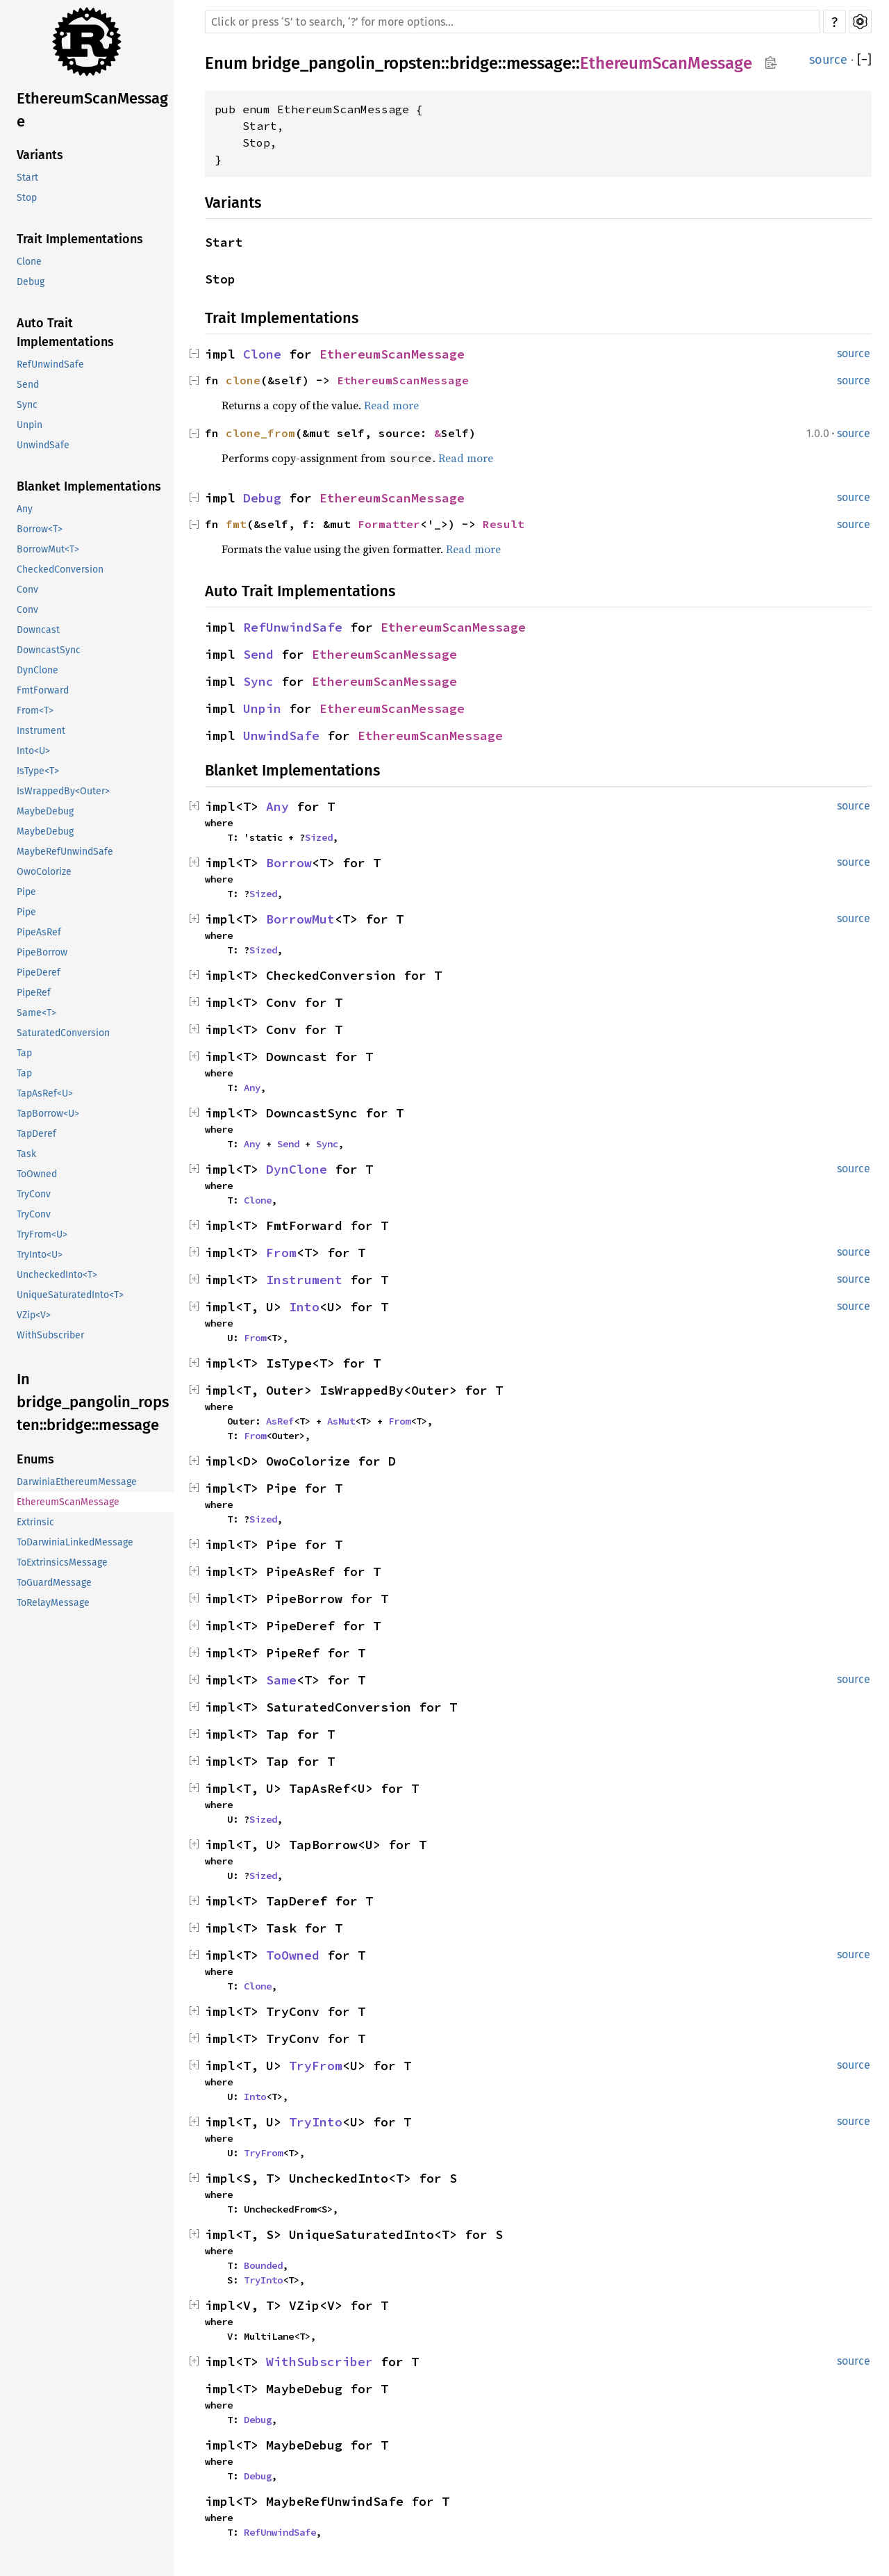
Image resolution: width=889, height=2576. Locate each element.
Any (25, 509)
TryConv (34, 1194)
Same (281, 1680)
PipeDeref (38, 972)
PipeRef (34, 993)
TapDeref (36, 1134)
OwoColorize (44, 872)
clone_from (260, 433)
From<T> (35, 710)
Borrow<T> (40, 529)
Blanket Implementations (89, 486)
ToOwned (37, 1174)
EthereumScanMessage (92, 110)
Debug (30, 282)
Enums (35, 1459)
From (281, 1253)
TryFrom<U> (42, 1234)
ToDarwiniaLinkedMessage (75, 1542)
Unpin (29, 425)
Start (27, 177)
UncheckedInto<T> (57, 1275)
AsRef (280, 1421)
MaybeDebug (45, 811)
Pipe (26, 892)
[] (864, 59)
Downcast (38, 630)
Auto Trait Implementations (65, 332)
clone (243, 380)
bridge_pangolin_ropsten (346, 63)
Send (28, 385)
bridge (473, 63)
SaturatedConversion (63, 1033)
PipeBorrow (42, 952)
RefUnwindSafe (50, 364)
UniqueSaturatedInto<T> (70, 1295)
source (828, 59)
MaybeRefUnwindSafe (65, 852)
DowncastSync (49, 650)
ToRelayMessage (53, 1603)
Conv (27, 590)
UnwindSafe (43, 445)
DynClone (37, 670)
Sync (27, 405)
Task (26, 1154)
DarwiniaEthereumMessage (77, 1482)
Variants (40, 155)
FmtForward (43, 690)
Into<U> (33, 751)
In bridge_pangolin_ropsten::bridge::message (93, 1402)
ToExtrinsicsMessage (62, 1562)
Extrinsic (35, 1522)
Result (503, 524)
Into (304, 1307)
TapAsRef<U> (45, 1093)
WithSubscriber (50, 1335)
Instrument (41, 731)
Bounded (263, 2265)
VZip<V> (34, 1315)
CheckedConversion (60, 569)
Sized (319, 837)
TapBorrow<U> (48, 1113)
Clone (29, 262)
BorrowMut (300, 919)
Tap (24, 1053)
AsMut (341, 1421)
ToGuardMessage (54, 1583)
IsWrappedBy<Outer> (63, 791)
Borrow (289, 863)
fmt (236, 524)
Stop (27, 198)
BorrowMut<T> (48, 549)
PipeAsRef (39, 932)
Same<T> (36, 1013)
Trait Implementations (80, 239)
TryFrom (315, 2066)
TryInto (315, 2122)
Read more (391, 405)
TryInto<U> (40, 1255)
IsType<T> (38, 771)
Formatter (389, 524)
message (539, 63)
